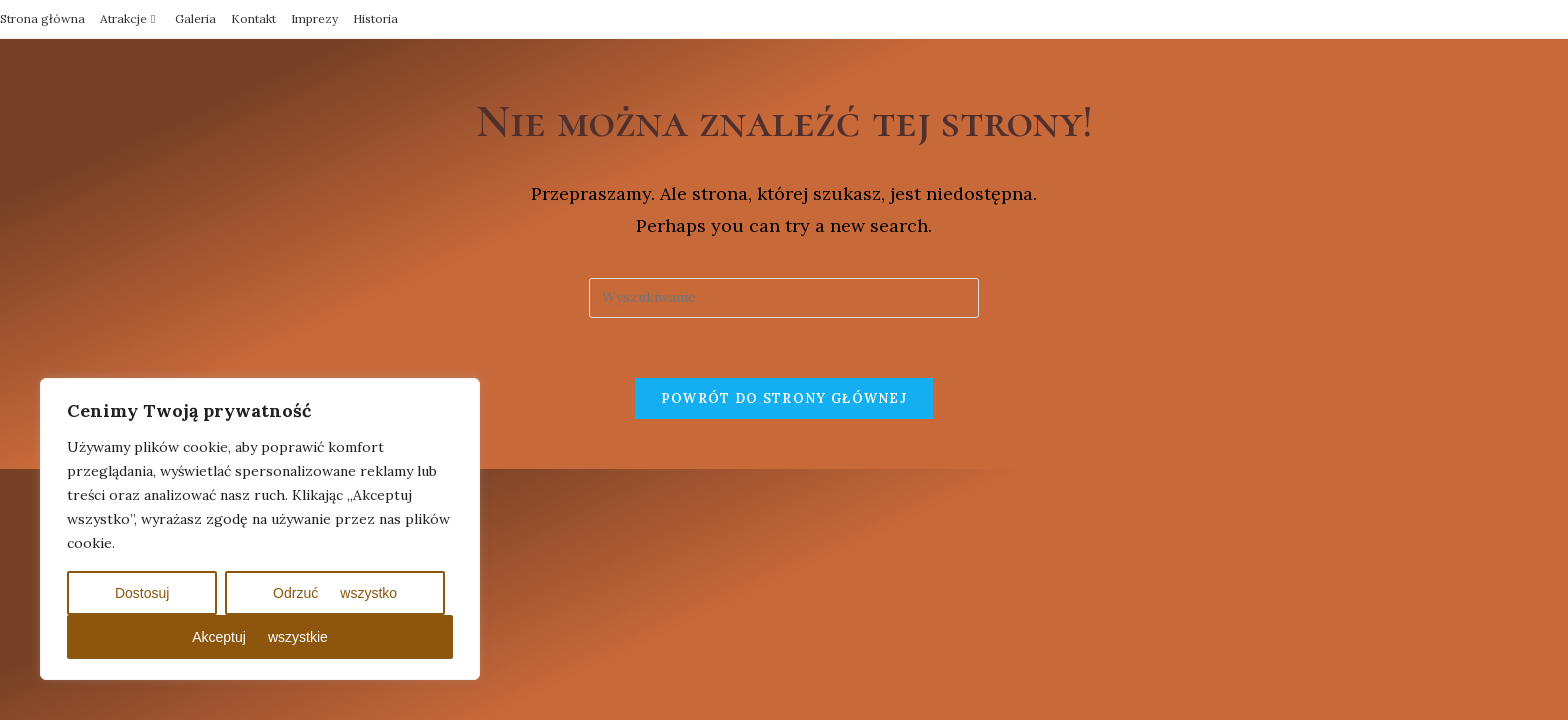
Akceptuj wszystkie (260, 637)
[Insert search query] (784, 298)
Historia (375, 18)
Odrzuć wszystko (335, 593)
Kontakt (253, 18)
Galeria (195, 18)
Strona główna (42, 18)
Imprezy (314, 18)
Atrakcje (130, 18)
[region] (260, 529)
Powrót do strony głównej (784, 398)
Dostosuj (142, 593)
